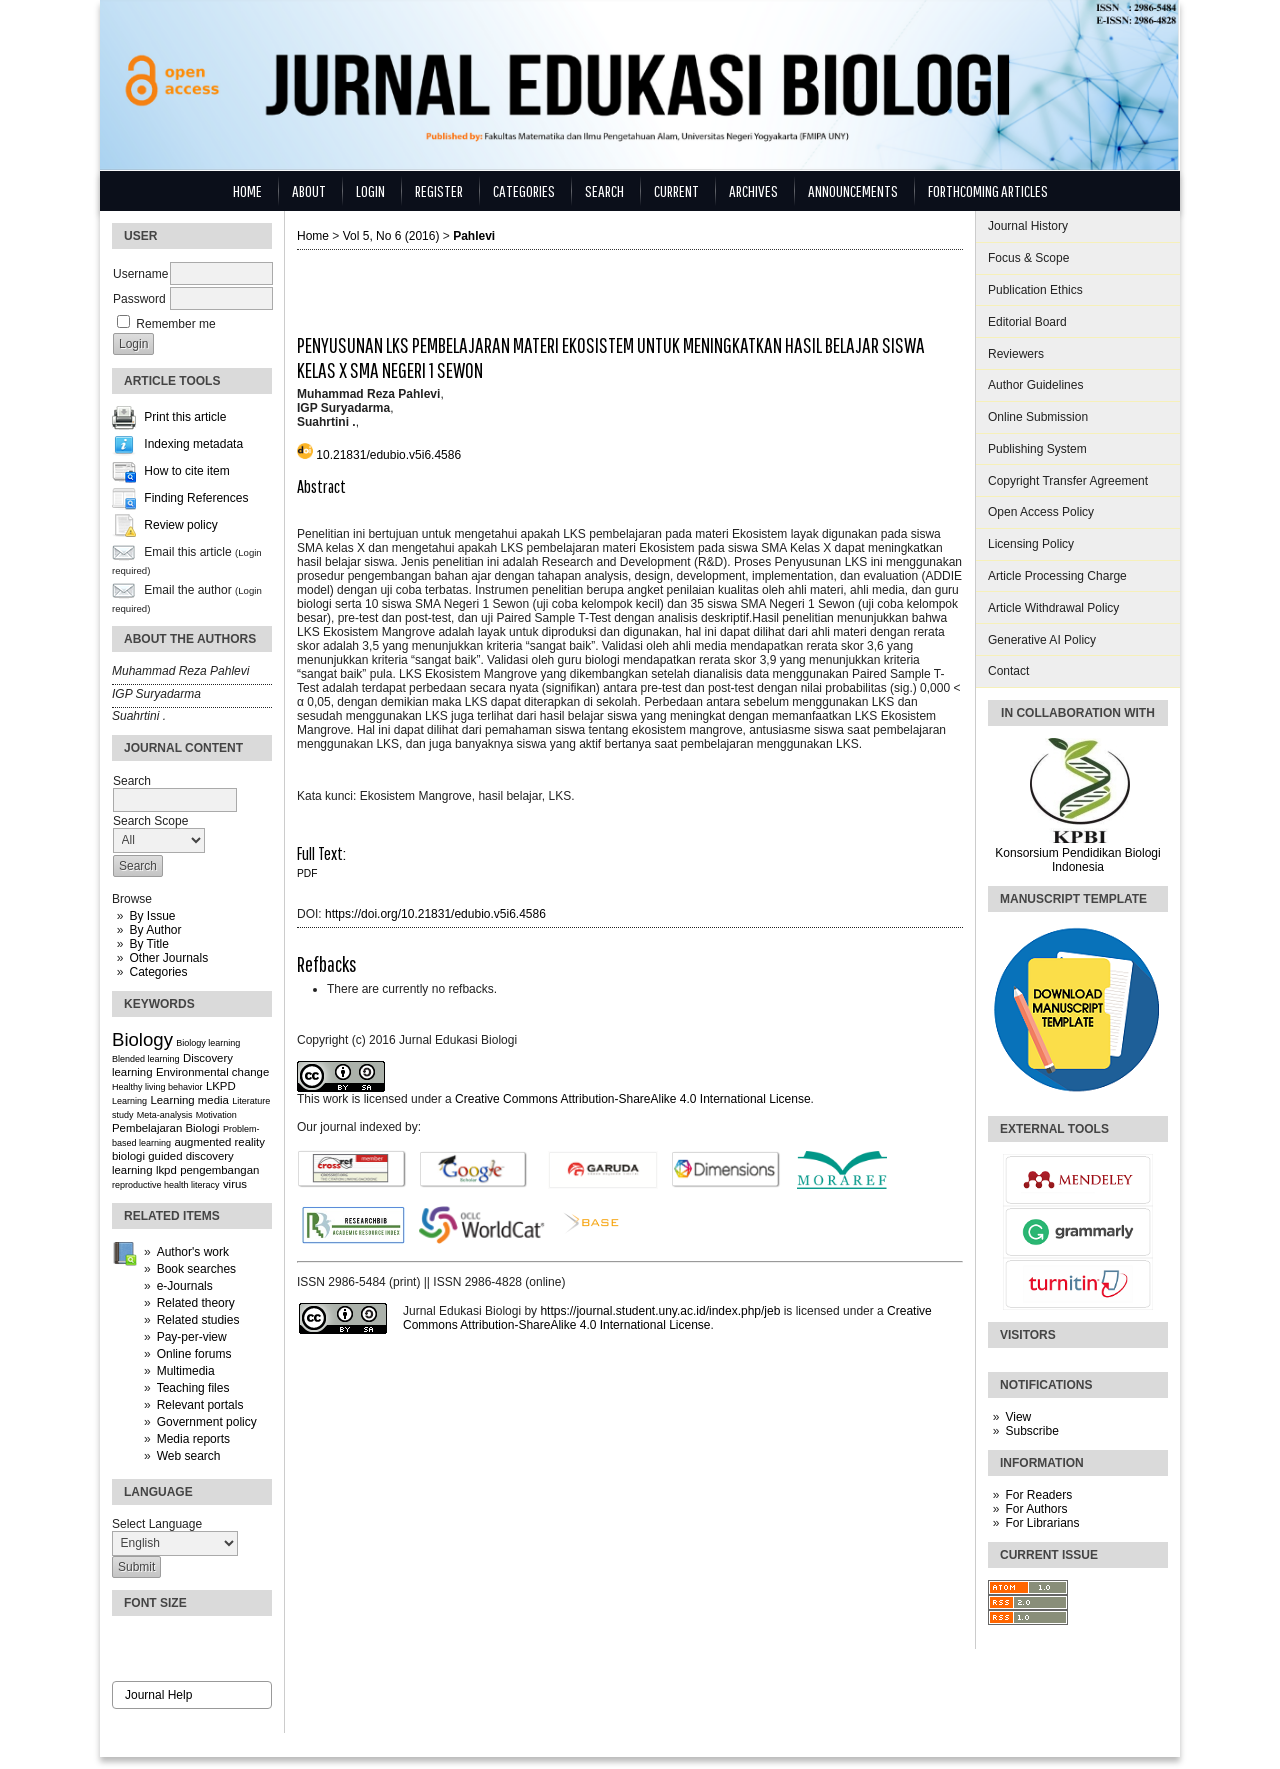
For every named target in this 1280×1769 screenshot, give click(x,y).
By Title (148, 944)
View (1018, 1417)
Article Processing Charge (1057, 576)
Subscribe (1031, 1431)
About (309, 190)
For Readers (1038, 1495)
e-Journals (185, 1286)
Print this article (185, 418)
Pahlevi (474, 236)
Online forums (194, 1354)
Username (140, 274)
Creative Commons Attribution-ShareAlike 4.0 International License (633, 1099)
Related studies (198, 1320)
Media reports (193, 1439)
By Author (155, 930)
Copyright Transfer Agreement (1068, 481)
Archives (753, 190)
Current (676, 190)
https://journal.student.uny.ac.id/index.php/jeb (660, 1311)
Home (247, 190)
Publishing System (1037, 449)
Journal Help (158, 1695)
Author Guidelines (1035, 385)
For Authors (1036, 1509)
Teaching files (193, 1388)
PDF (307, 873)
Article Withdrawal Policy (1053, 608)
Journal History (1028, 226)
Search (604, 190)
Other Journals (168, 958)
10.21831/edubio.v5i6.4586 (388, 455)
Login (370, 190)
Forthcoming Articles (988, 190)
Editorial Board (1027, 322)
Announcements (853, 190)
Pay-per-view (192, 1337)
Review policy (180, 526)
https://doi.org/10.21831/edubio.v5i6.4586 (435, 914)
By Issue (152, 916)
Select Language (157, 1524)
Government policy (207, 1422)
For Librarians (1042, 1523)
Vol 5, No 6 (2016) (391, 236)
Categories (158, 972)
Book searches (196, 1269)
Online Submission (1038, 417)
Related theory (196, 1303)
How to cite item (186, 472)
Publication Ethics (1035, 290)
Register (439, 190)
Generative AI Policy (1042, 640)
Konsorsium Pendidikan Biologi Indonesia (1077, 860)
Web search (189, 1456)
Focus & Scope (1028, 258)
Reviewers (1016, 354)
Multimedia (186, 1371)
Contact (1008, 671)
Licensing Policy (1031, 544)
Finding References (196, 499)
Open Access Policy (1041, 512)
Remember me (175, 324)
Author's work (193, 1252)
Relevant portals (200, 1405)
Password (139, 299)
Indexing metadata (193, 445)
